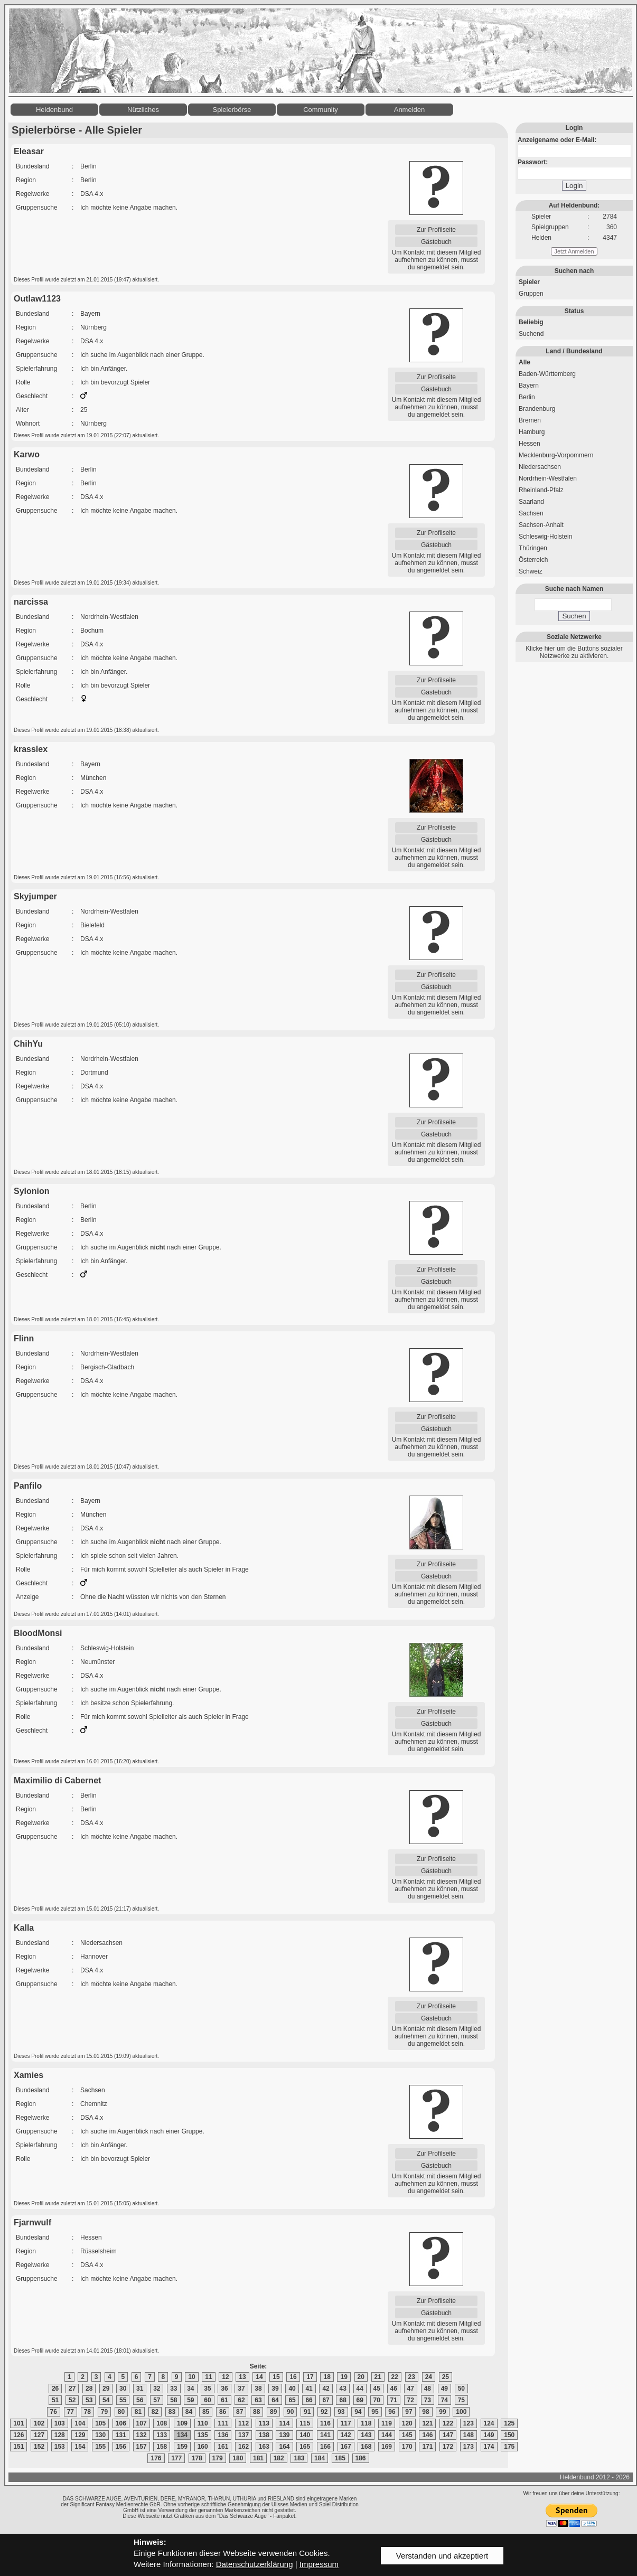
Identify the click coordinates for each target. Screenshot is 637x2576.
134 (182, 2435)
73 (427, 2400)
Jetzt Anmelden (574, 251)
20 (361, 2377)
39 (274, 2388)
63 (258, 2400)
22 (394, 2377)
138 (264, 2435)
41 (308, 2388)
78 (87, 2411)
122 (448, 2423)
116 (325, 2423)
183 (299, 2458)
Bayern (529, 385)
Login (574, 186)
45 (376, 2388)
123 (468, 2423)
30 (122, 2388)
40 (291, 2388)
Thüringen (533, 548)
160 (203, 2446)
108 (161, 2423)
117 (346, 2423)
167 (346, 2446)
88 (256, 2411)
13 (242, 2377)
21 (377, 2377)
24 (428, 2377)
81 (138, 2411)
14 (259, 2377)
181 (258, 2458)
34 (190, 2388)
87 (239, 2411)
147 (448, 2435)
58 (173, 2400)
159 (182, 2446)
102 (39, 2423)
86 (222, 2411)
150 (509, 2435)
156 (121, 2446)
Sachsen (531, 513)
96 (391, 2411)
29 (105, 2388)
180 (237, 2458)
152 (39, 2446)
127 (39, 2435)
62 (241, 2400)
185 (340, 2458)
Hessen (529, 443)
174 (489, 2446)
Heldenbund (54, 110)
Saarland (531, 501)
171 (427, 2446)
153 (59, 2446)
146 (427, 2435)
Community (320, 110)
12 (225, 2377)
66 (308, 2400)
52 (72, 2400)
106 (121, 2423)
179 (217, 2458)
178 (197, 2458)
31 (139, 2388)
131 (121, 2435)
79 (104, 2411)
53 (89, 2400)
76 (53, 2411)
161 (223, 2446)
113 (264, 2423)
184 (319, 2458)
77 (70, 2411)
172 (448, 2446)
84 (188, 2411)
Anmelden (409, 110)
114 (284, 2423)
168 (366, 2446)
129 (79, 2435)
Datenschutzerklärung (254, 2564)
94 (357, 2411)
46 (393, 2388)
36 (224, 2388)
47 (410, 2388)
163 (264, 2446)
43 (342, 2388)
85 (205, 2411)
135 (203, 2435)
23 (411, 2377)
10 (191, 2377)
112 (243, 2423)
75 (461, 2400)
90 (290, 2411)
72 (410, 2400)
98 (425, 2411)
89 (273, 2411)
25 (445, 2377)
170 (407, 2446)
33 (173, 2388)
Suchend (531, 333)
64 (274, 2400)
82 (155, 2411)
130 (100, 2435)
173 (468, 2446)
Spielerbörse (232, 110)
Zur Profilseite (436, 229)
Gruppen (531, 293)
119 (386, 2423)
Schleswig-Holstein (545, 536)
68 (342, 2400)
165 (304, 2446)
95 (374, 2411)
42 (325, 2388)
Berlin (527, 397)
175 (509, 2446)
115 (304, 2423)
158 (161, 2446)
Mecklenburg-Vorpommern (556, 455)
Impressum (319, 2564)
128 (59, 2435)
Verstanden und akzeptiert (442, 2555)
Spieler (529, 282)
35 (207, 2388)
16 (292, 2377)
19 (343, 2377)
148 (468, 2435)
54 (105, 2400)
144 (386, 2435)
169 (386, 2446)
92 (324, 2411)
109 (182, 2423)
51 (55, 2400)
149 (489, 2435)
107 (141, 2423)
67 (325, 2400)
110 (203, 2423)
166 (325, 2446)
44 (360, 2388)
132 (141, 2435)
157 (141, 2446)
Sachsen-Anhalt (541, 525)
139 (284, 2435)
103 (59, 2423)
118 (366, 2423)
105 (100, 2423)
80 (121, 2411)
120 (407, 2423)
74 (444, 2400)
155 (100, 2446)
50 (461, 2388)
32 (156, 2388)
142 (346, 2435)
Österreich (533, 559)
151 (18, 2446)
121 (427, 2423)
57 (156, 2400)
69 (360, 2400)
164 (284, 2446)
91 (307, 2411)
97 (408, 2411)
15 (276, 2377)
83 (171, 2411)
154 (79, 2446)
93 (341, 2411)
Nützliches (143, 110)
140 (304, 2435)
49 (444, 2388)
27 (72, 2388)
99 (442, 2411)
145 (407, 2435)
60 (207, 2400)
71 (393, 2400)
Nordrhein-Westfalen (548, 478)
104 (79, 2423)
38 (258, 2388)
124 (489, 2423)
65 (291, 2400)
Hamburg (532, 432)
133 (161, 2435)
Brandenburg (537, 408)
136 (223, 2435)
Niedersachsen (540, 467)
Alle (524, 362)
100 (461, 2411)
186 (360, 2458)
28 (89, 2388)
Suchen (574, 616)
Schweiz (530, 571)
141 (325, 2435)
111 (223, 2423)
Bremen (530, 420)
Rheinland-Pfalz (541, 490)
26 (55, 2388)
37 (241, 2388)
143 (366, 2435)
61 (224, 2400)
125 (509, 2423)
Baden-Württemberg (547, 374)
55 (122, 2400)
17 (309, 2377)
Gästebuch (436, 242)
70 (376, 2400)
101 (18, 2423)
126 (18, 2435)
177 (176, 2458)
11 (208, 2377)
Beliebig (531, 322)
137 (243, 2435)
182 (279, 2458)
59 (190, 2400)
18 (326, 2377)
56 (139, 2400)
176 (156, 2458)
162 (243, 2446)
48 (427, 2388)
